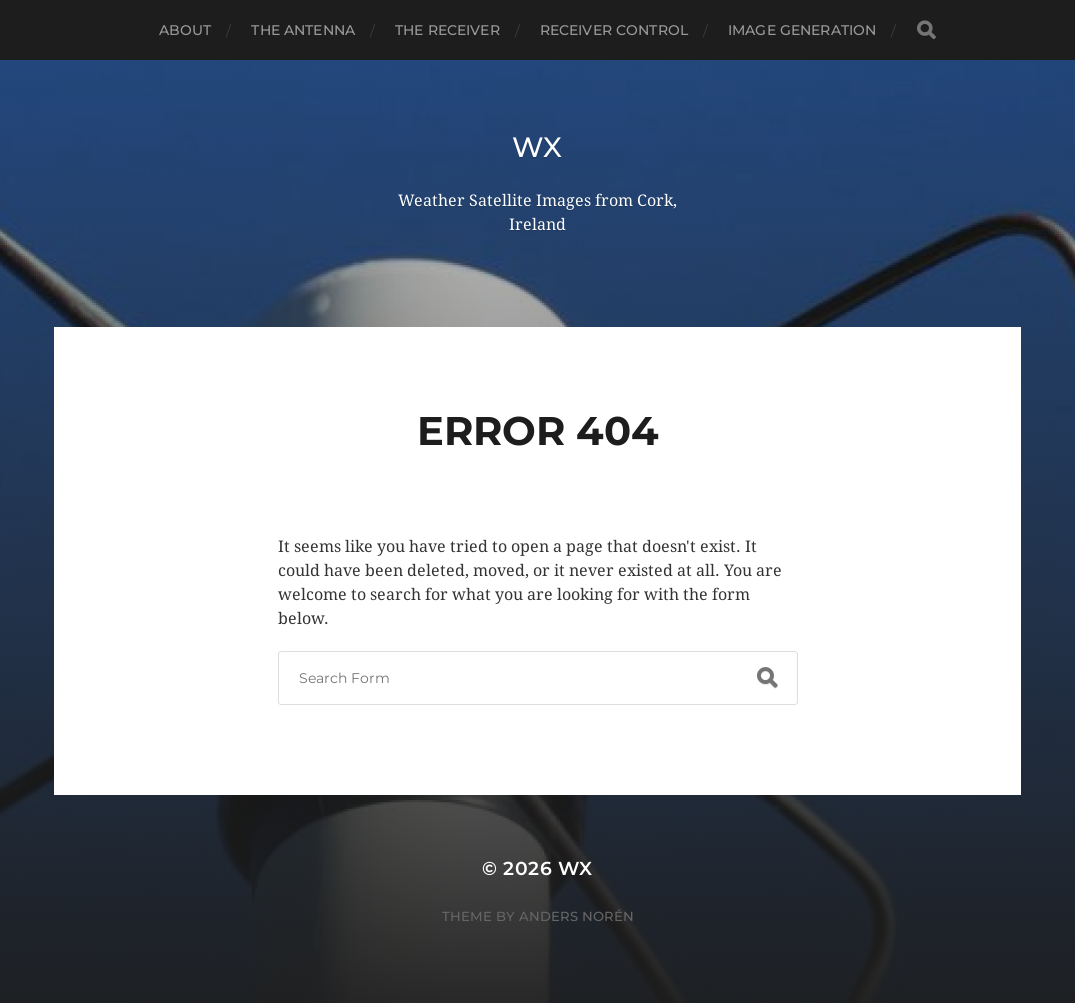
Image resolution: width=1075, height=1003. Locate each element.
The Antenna (303, 30)
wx (537, 147)
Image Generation (802, 30)
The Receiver (447, 30)
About (185, 30)
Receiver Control (614, 30)
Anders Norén (576, 916)
